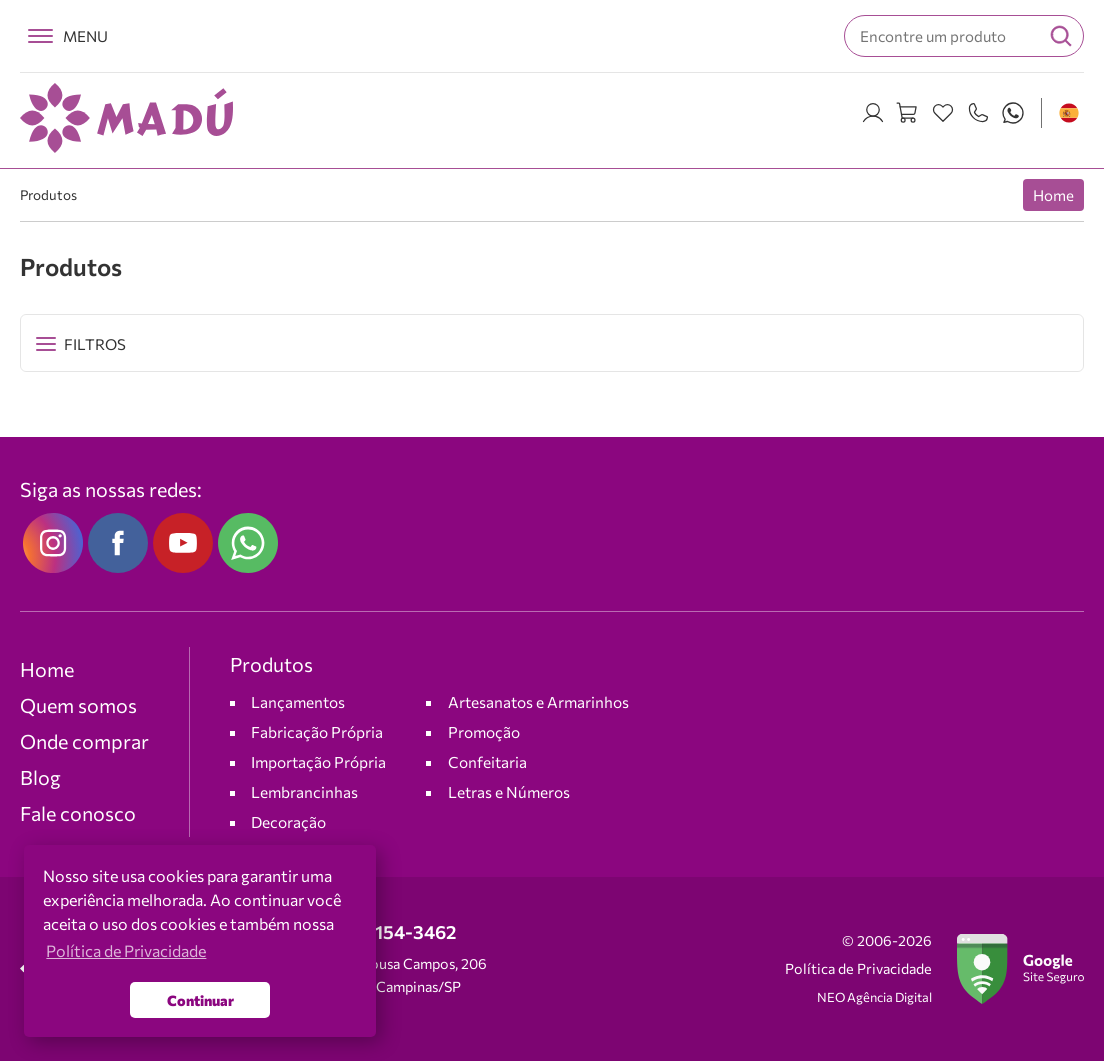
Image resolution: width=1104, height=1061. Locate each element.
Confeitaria (487, 761)
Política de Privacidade (858, 968)
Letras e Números (509, 791)
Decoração (288, 821)
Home (1053, 195)
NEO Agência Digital (874, 997)
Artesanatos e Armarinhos (538, 701)
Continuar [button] (200, 1000)
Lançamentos (298, 701)
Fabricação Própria (317, 731)
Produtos (48, 194)
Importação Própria (318, 761)
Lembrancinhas (304, 791)
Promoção (484, 731)
